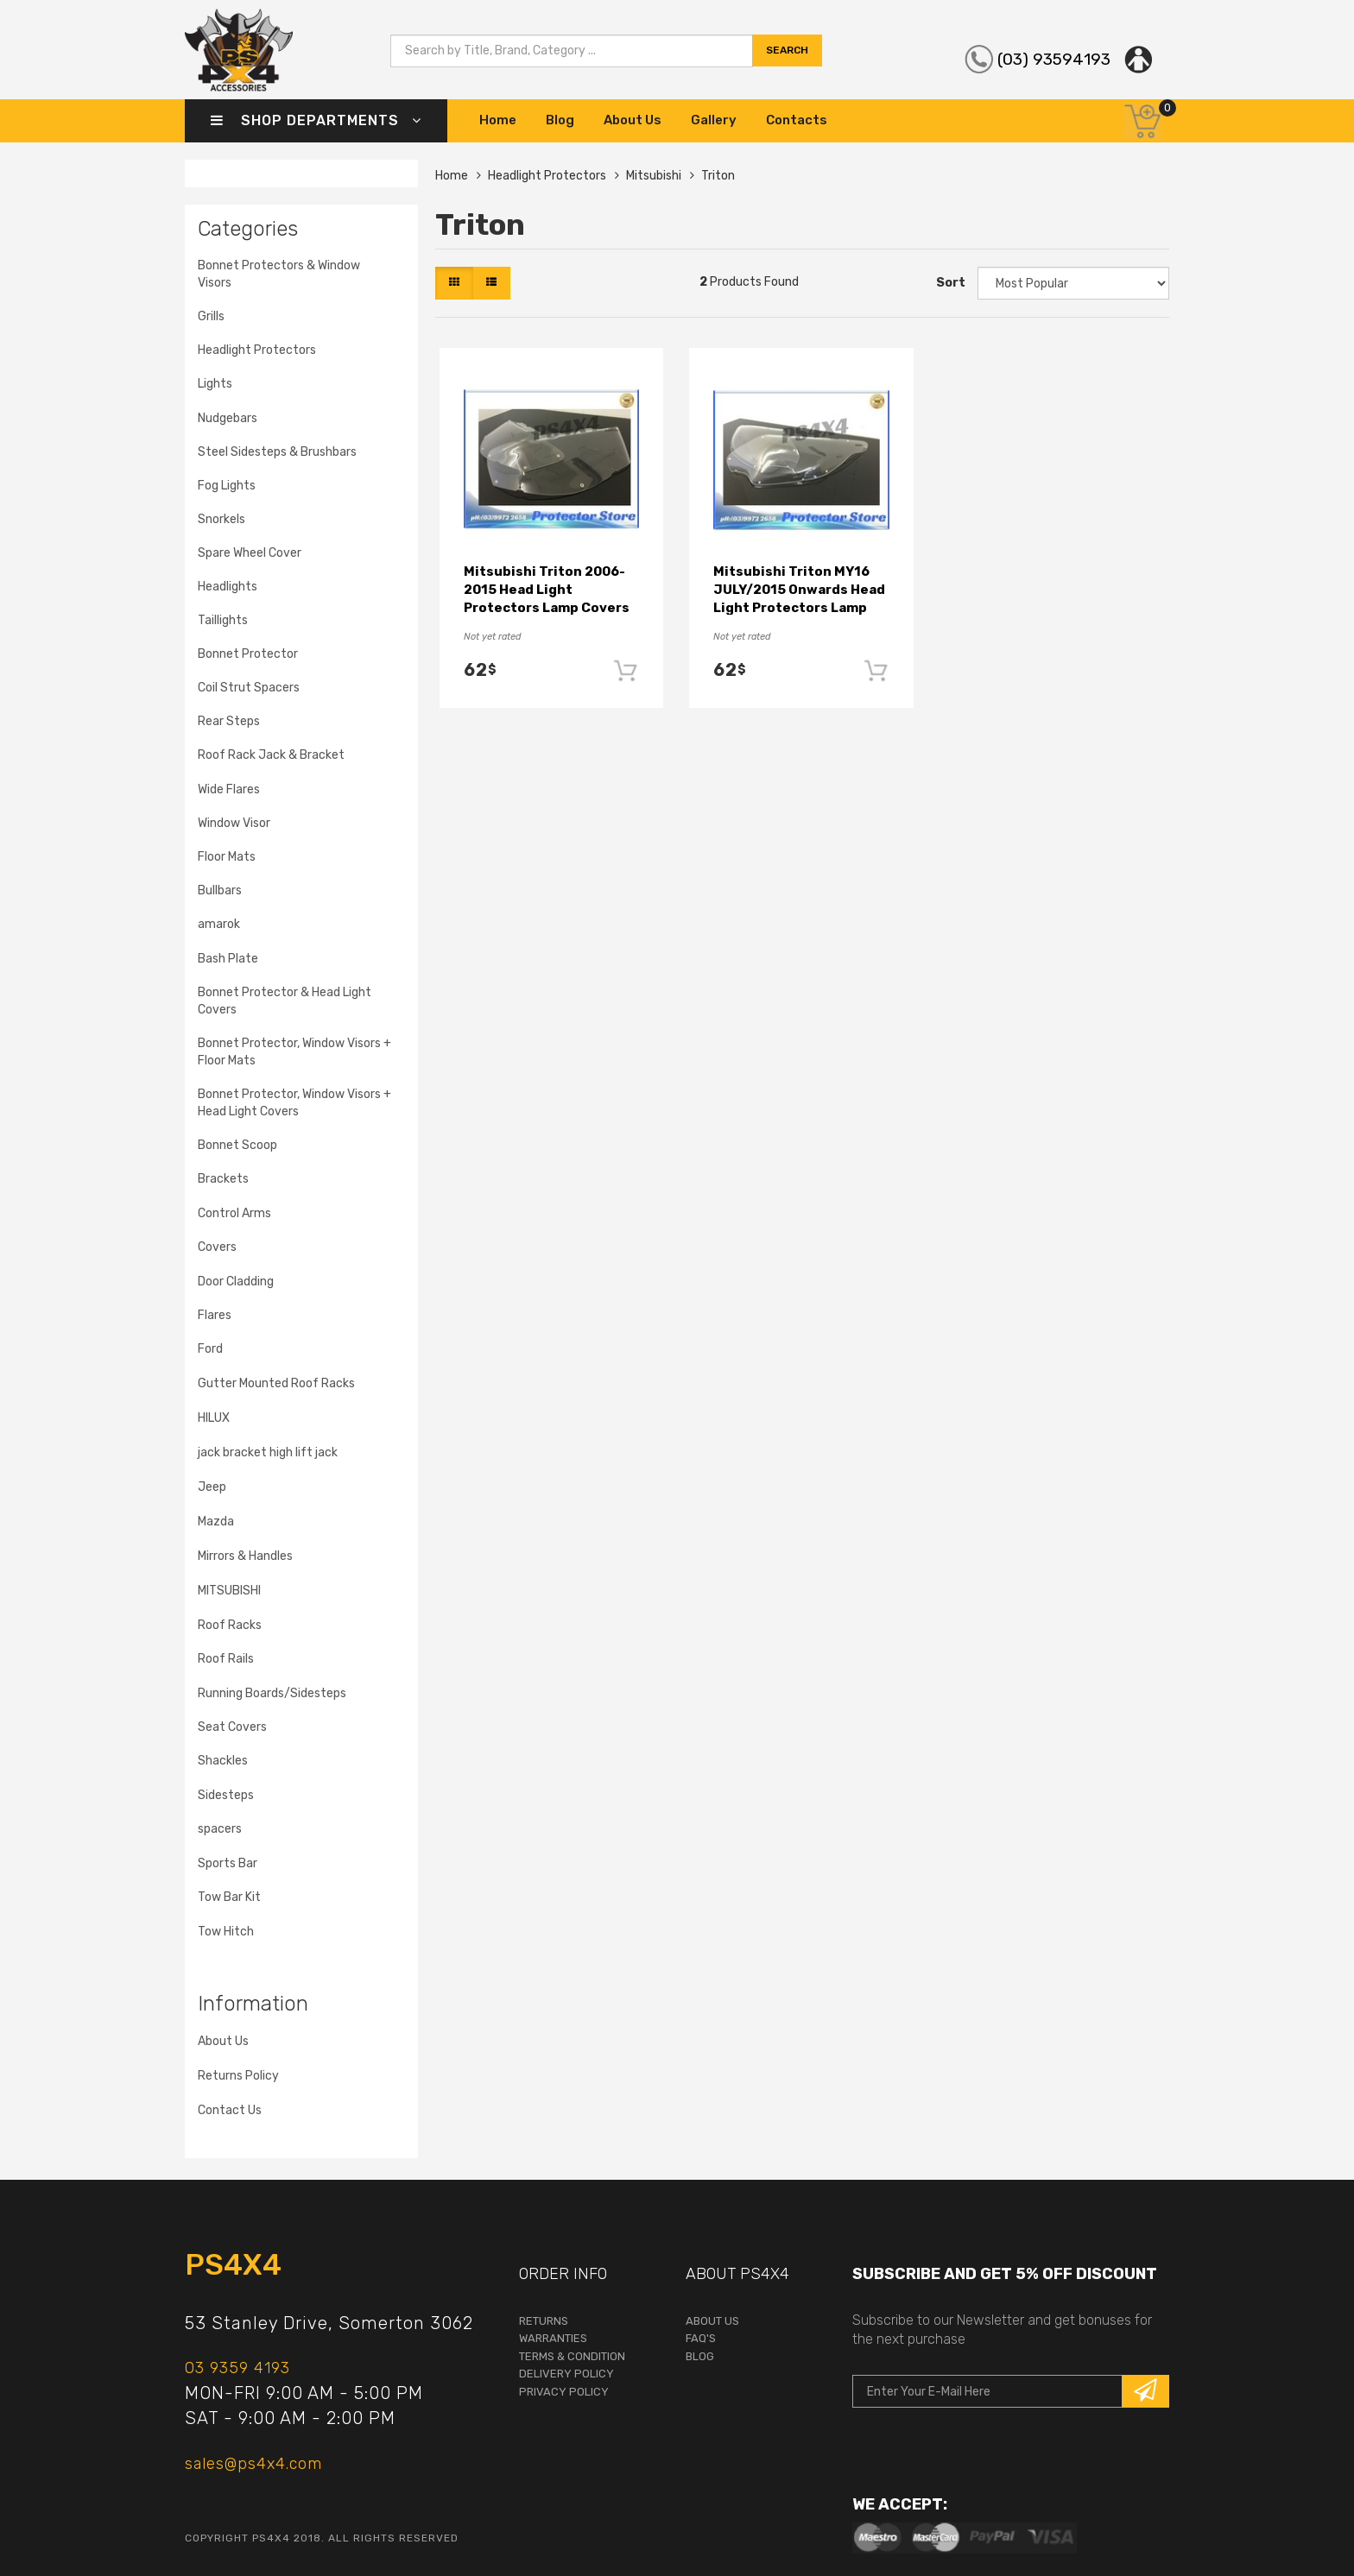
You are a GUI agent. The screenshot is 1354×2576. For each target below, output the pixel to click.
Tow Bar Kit (229, 1897)
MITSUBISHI (229, 1590)
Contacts (796, 120)
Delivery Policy (566, 2373)
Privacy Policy (564, 2391)
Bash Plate (228, 958)
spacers (220, 1829)
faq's (701, 2338)
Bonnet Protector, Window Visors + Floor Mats (294, 1052)
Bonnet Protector (248, 654)
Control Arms (234, 1213)
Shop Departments (316, 120)
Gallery (714, 120)
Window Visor (234, 823)
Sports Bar (227, 1863)
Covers (217, 1247)
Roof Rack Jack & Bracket (271, 755)
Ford (210, 1349)
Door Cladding (236, 1281)
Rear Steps (229, 721)
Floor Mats (227, 856)
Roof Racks (230, 1625)
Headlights (227, 586)
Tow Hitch (226, 1931)
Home (497, 120)
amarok (219, 924)
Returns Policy (238, 2075)
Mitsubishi (653, 175)
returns (543, 2320)
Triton (718, 175)
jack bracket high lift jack (268, 1452)
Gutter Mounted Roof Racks (276, 1383)
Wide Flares (229, 789)
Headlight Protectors (257, 350)
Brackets (223, 1178)
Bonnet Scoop (237, 1145)
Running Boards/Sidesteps (272, 1693)
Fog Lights (227, 485)
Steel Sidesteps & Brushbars (277, 452)
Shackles (223, 1760)
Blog (560, 120)
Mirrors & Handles (245, 1556)
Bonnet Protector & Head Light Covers (284, 1001)
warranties (553, 2338)
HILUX (214, 1418)
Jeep (212, 1487)
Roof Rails (226, 1658)
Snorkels (221, 519)
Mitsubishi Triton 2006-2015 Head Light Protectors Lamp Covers (547, 590)
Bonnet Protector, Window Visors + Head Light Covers (294, 1103)
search (787, 59)
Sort (950, 282)
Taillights (223, 620)
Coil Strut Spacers (249, 687)
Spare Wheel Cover (249, 553)
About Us (632, 120)
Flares (214, 1315)
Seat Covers (232, 1727)
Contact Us (230, 2110)
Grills (211, 316)
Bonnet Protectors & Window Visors (279, 274)
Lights (215, 383)
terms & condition (572, 2356)
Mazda (216, 1521)
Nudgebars (227, 418)
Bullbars (220, 890)
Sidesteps (226, 1795)
